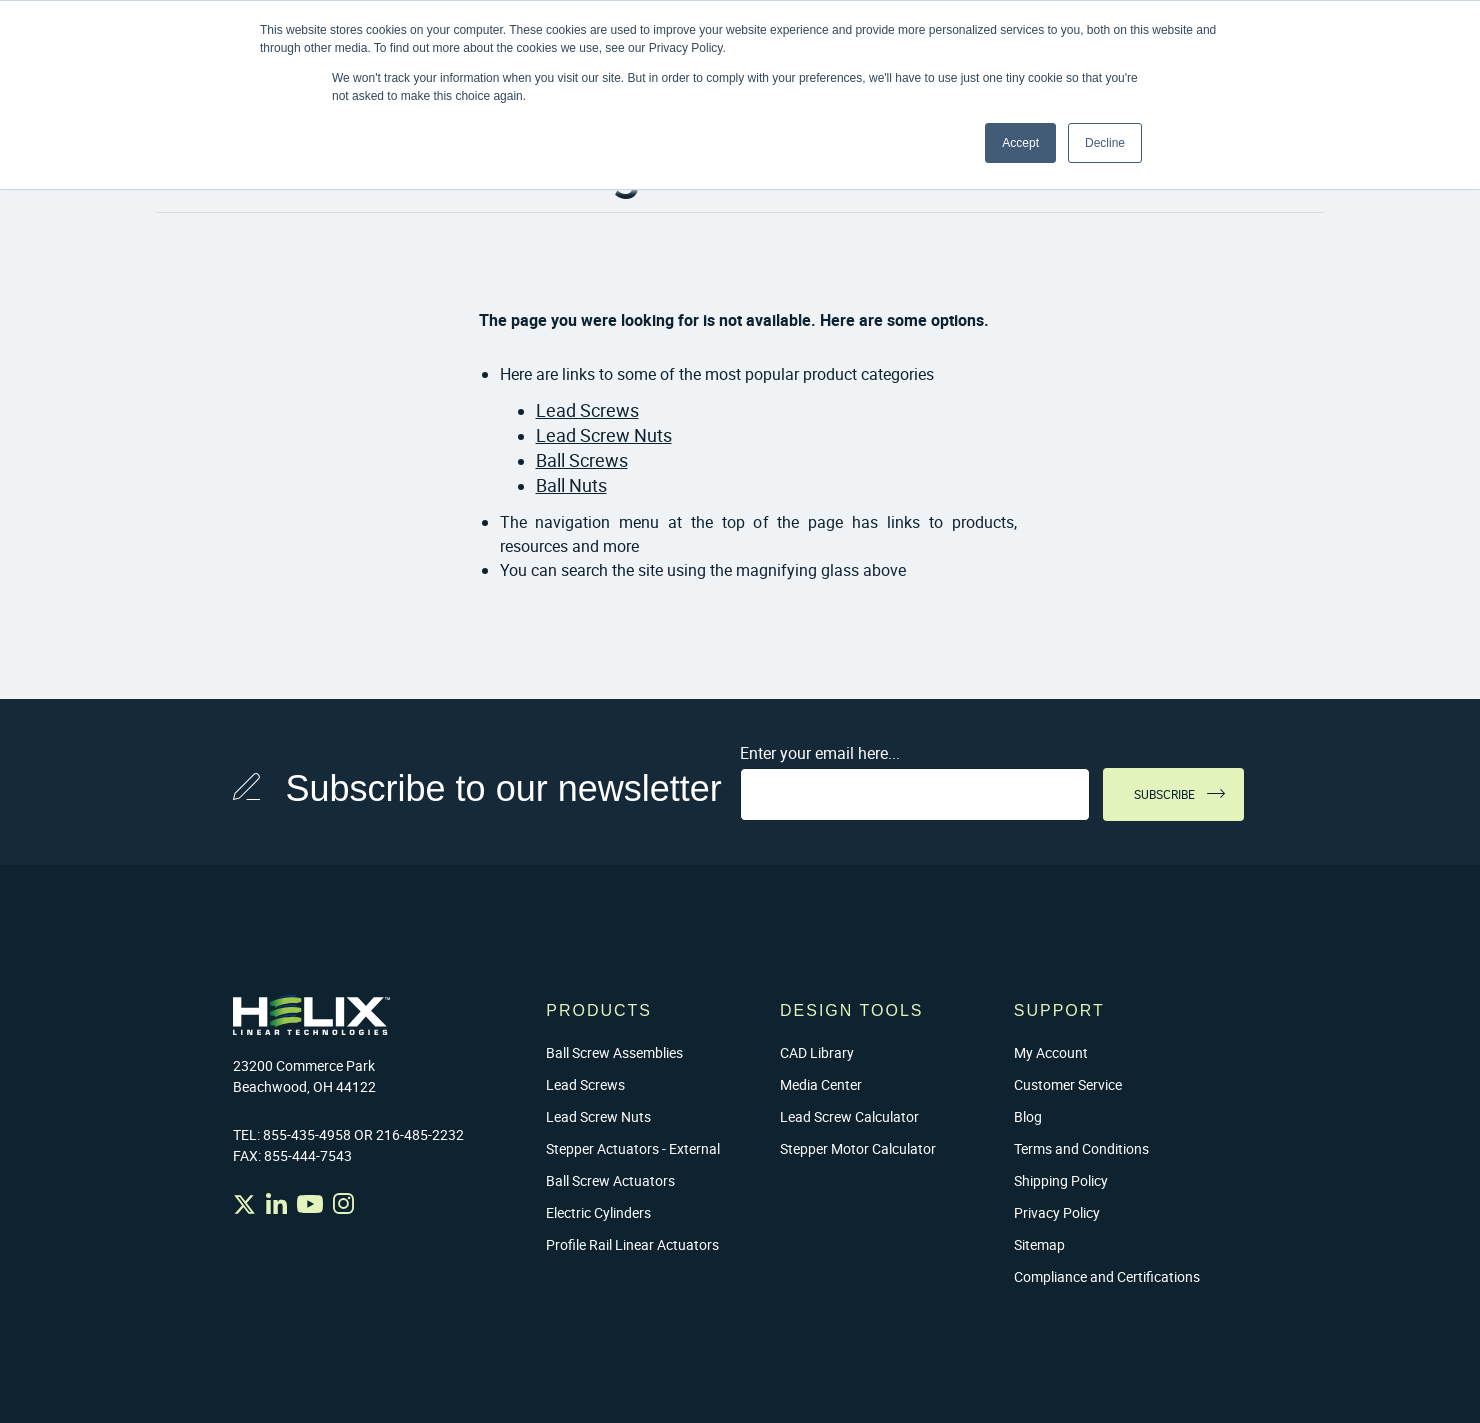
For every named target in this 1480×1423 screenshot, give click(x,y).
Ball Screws (582, 460)
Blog (1028, 1116)
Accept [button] (1020, 143)
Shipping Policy (1061, 1180)
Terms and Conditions (1081, 1148)
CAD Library (817, 1052)
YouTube (310, 1203)
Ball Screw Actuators (610, 1180)
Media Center (821, 1084)
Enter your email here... (820, 753)
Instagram (343, 1203)
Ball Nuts (571, 485)
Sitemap (1039, 1244)
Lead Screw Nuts (604, 435)
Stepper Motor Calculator (858, 1148)
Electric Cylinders (598, 1212)
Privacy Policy (1057, 1212)
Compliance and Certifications (1107, 1276)
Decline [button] (1105, 143)
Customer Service (1068, 1084)
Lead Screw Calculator (849, 1116)
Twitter (244, 1204)
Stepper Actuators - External (633, 1148)
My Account (1051, 1052)
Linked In (276, 1203)
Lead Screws (587, 410)
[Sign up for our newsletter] (915, 794)
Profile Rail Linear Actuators (632, 1244)
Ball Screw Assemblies (614, 1052)
